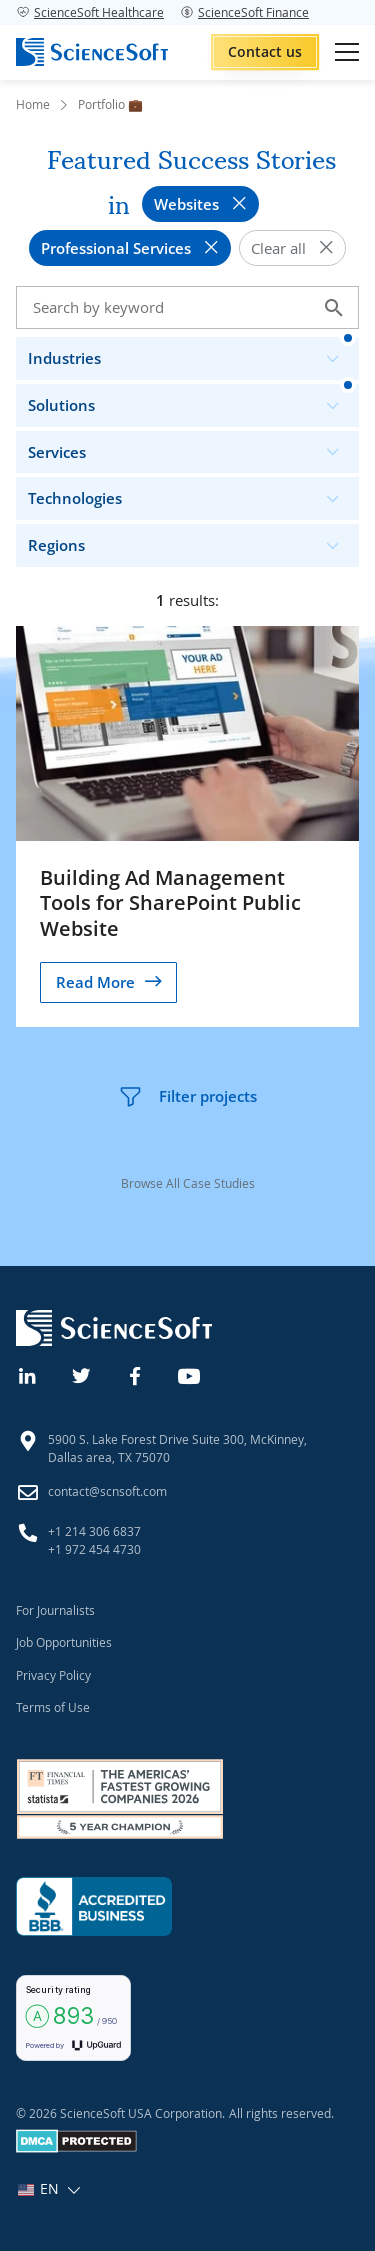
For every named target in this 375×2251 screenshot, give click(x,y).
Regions (192, 540)
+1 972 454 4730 (94, 1549)
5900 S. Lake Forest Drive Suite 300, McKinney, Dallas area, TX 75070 (177, 1448)
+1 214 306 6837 (94, 1531)
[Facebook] (136, 1374)
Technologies (192, 493)
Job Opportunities (64, 1642)
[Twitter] (82, 1374)
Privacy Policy (53, 1675)
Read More (95, 982)
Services (192, 447)
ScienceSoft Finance (244, 12)
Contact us (265, 51)
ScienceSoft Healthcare (90, 12)
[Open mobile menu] (347, 52)
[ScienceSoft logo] (92, 52)
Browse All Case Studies (188, 1183)
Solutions (192, 400)
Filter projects (187, 1097)
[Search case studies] (187, 307)
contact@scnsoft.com (107, 1491)
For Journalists (55, 1610)
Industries (192, 353)
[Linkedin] (28, 1374)
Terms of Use (53, 1707)
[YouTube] (190, 1374)
